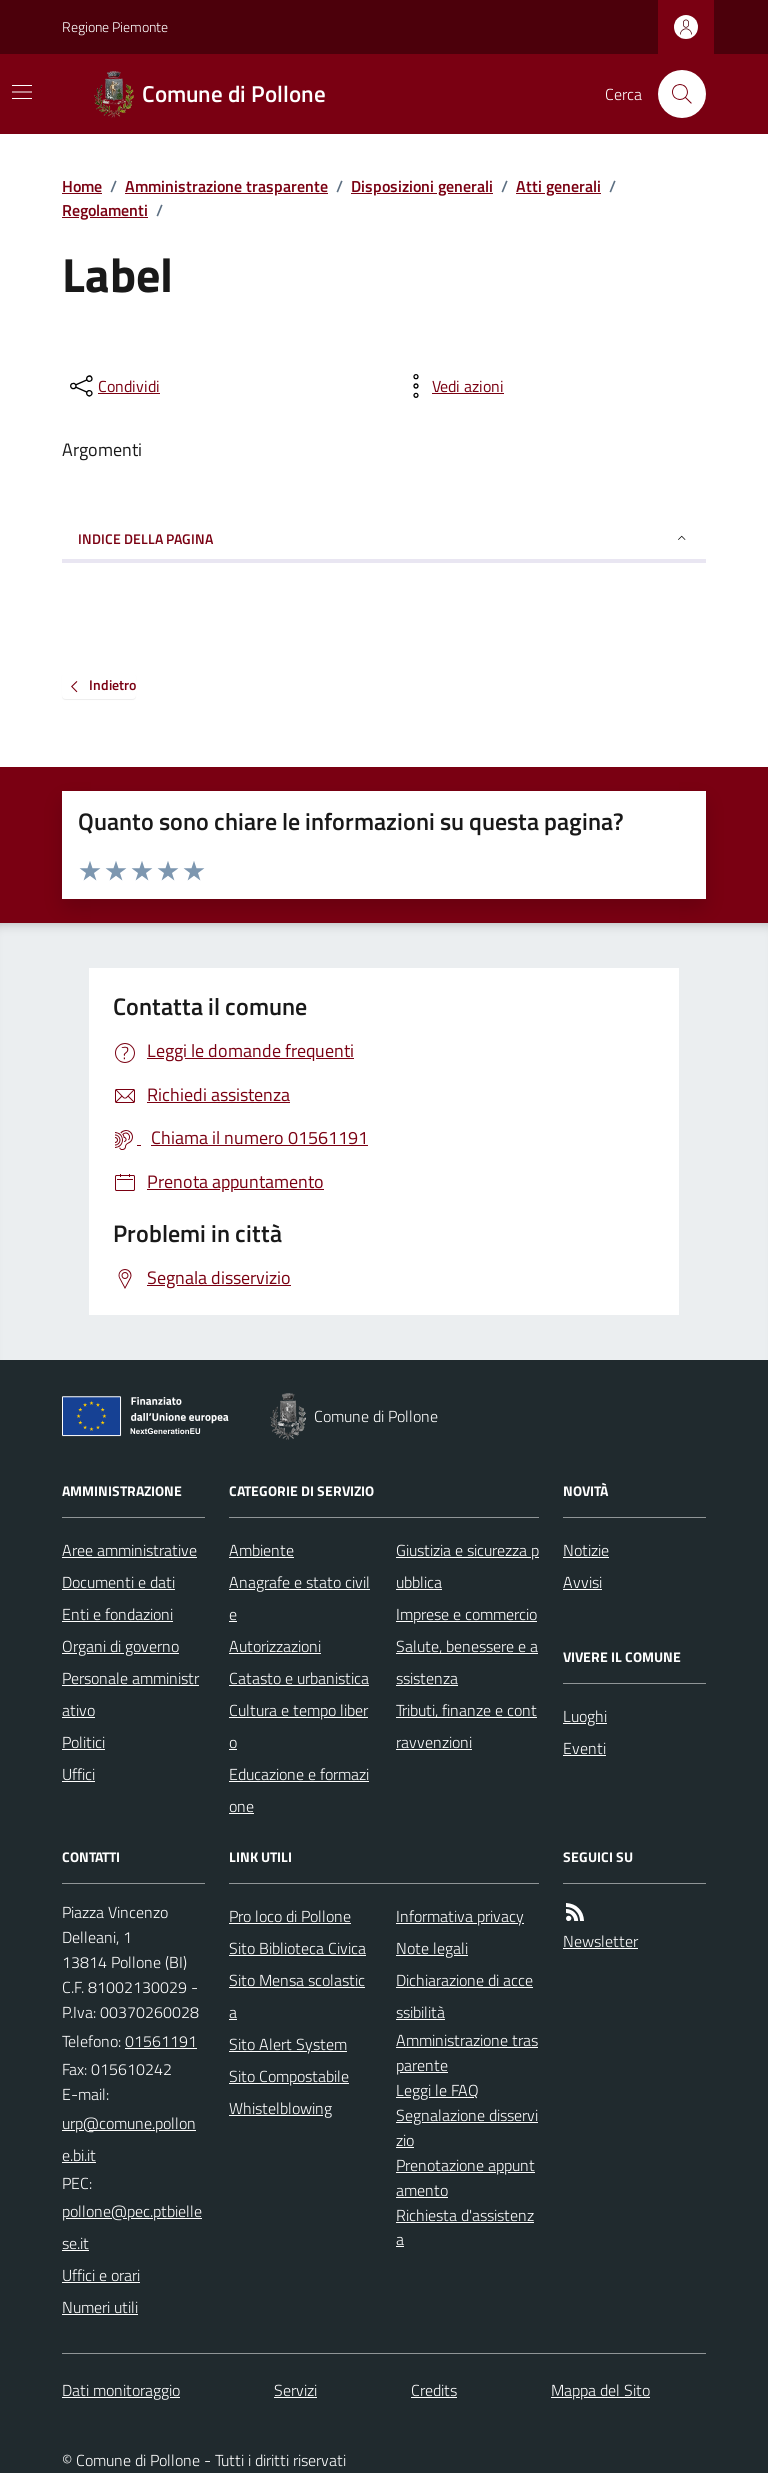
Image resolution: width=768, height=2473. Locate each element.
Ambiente (261, 1550)
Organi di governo (120, 1646)
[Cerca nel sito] (674, 94)
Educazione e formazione (299, 1790)
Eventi (584, 1748)
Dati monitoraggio (121, 2390)
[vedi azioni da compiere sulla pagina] (452, 386)
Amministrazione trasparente (226, 186)
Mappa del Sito (600, 2390)
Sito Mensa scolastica (297, 1996)
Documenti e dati (118, 1582)
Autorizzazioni (275, 1646)
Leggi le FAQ (437, 2090)
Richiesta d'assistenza (465, 2227)
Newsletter (600, 1941)
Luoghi (585, 1716)
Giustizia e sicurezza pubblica (467, 1566)
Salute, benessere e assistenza (467, 1662)
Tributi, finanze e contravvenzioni (466, 1726)
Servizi (295, 2390)
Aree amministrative (129, 1550)
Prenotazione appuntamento (465, 2177)
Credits (434, 2390)
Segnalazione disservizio (467, 2127)
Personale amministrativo (130, 1694)
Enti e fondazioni (117, 1614)
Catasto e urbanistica (299, 1678)
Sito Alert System (288, 2044)
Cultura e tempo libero (298, 1726)
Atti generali (558, 186)
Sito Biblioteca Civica (297, 1948)
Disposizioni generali (422, 186)
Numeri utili (100, 2307)
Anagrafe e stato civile (299, 1598)
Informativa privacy (460, 1916)
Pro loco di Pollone (290, 1916)
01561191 (161, 2041)
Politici (83, 1742)
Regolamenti (105, 210)
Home (82, 186)
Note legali (432, 1948)
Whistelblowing (280, 2108)
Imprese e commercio (466, 1614)
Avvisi (582, 1582)
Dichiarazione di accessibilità (464, 1996)
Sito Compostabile (289, 2076)
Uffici (78, 1774)
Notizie (586, 1550)
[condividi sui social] (113, 386)
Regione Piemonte (115, 26)
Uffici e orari (101, 2275)
